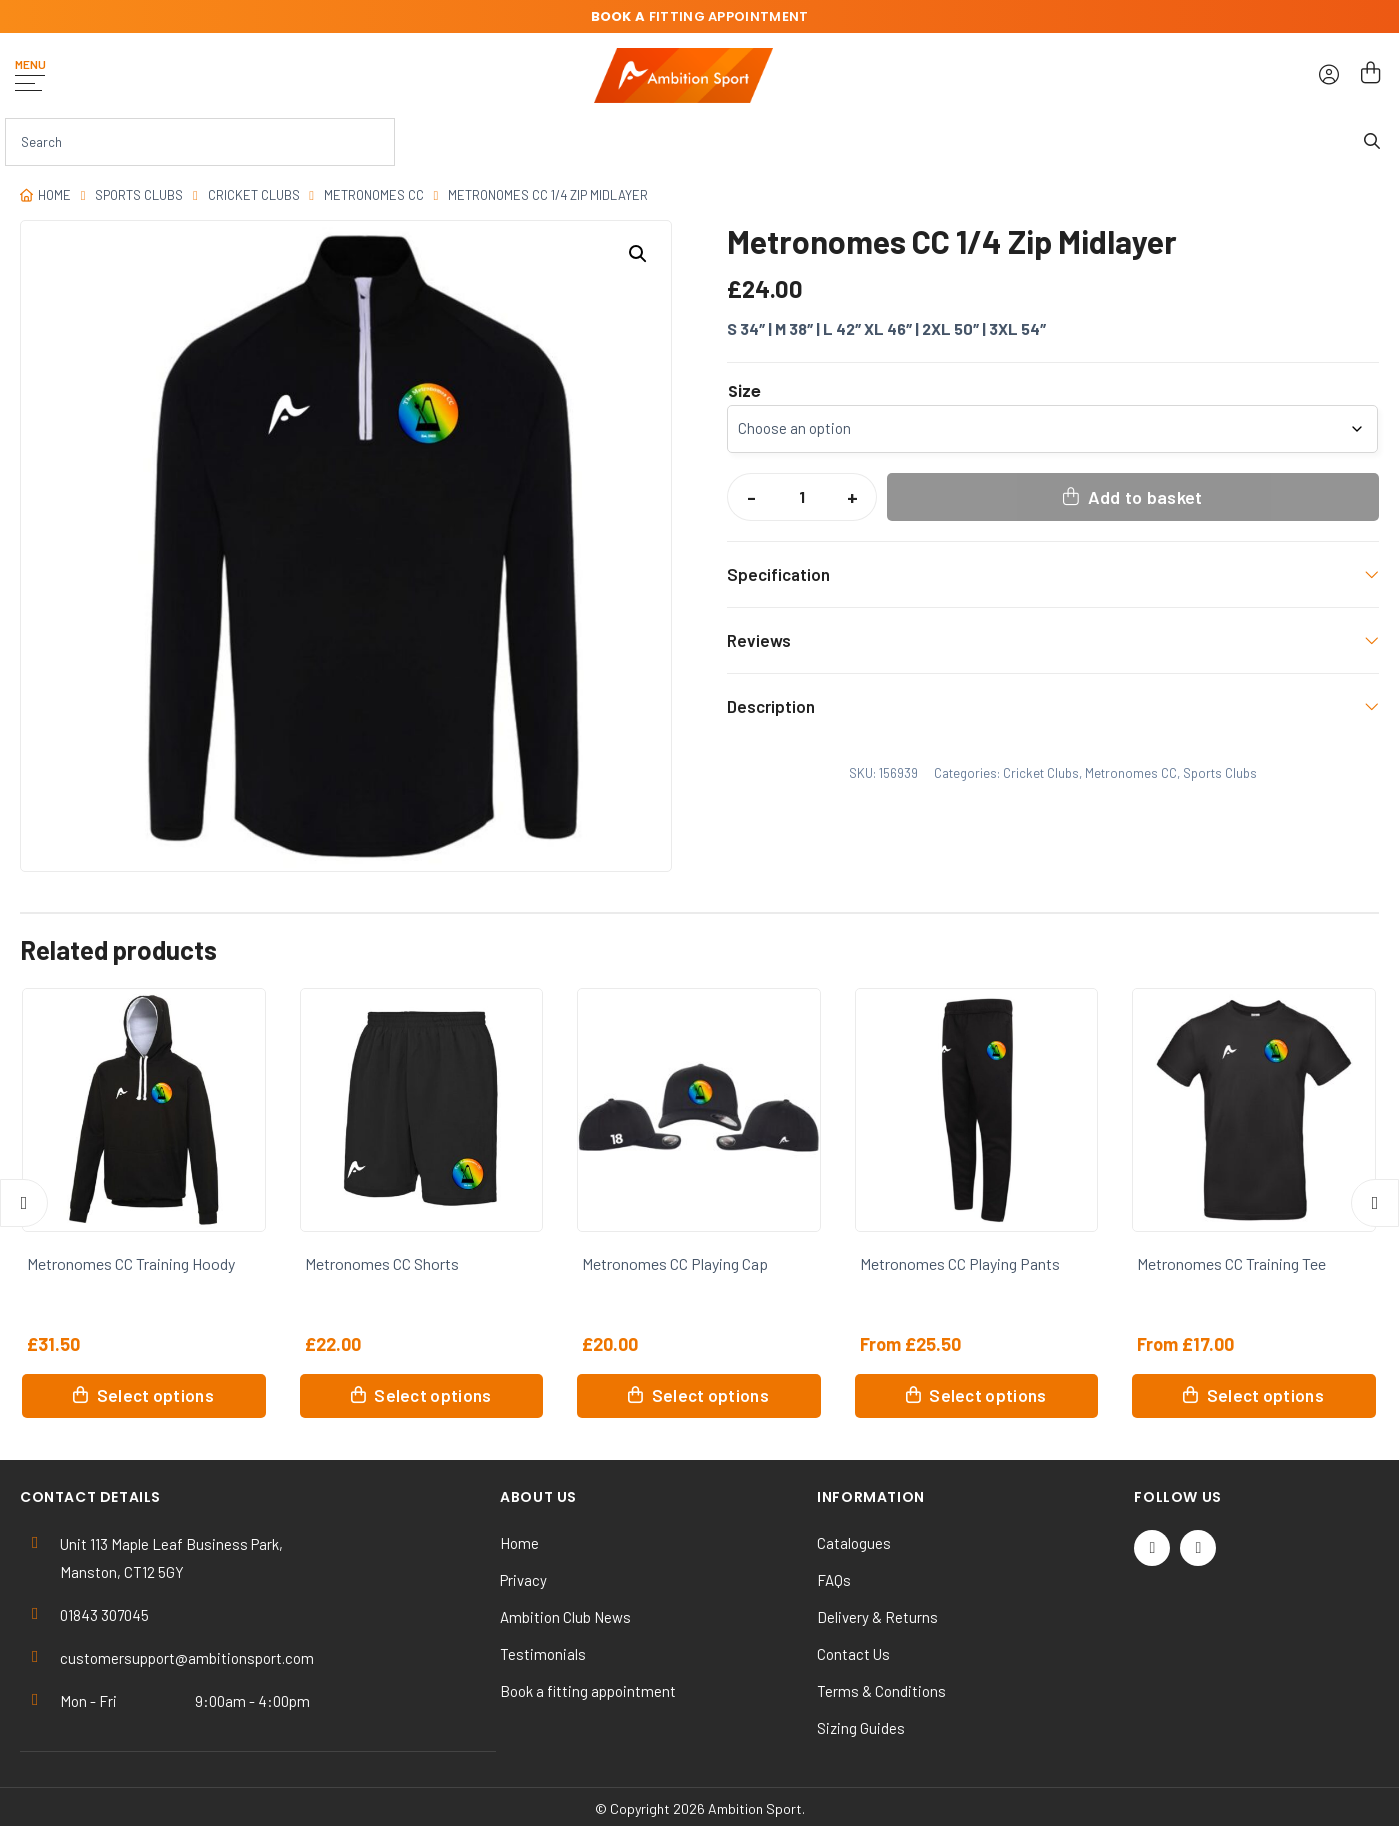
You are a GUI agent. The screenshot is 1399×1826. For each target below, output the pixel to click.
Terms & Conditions (881, 1691)
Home (54, 195)
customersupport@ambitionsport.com (187, 1658)
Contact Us (853, 1654)
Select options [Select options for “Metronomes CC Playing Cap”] (710, 1395)
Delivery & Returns (877, 1617)
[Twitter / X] (1152, 1548)
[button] (638, 254)
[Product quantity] (802, 497)
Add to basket (1145, 497)
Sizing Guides (861, 1728)
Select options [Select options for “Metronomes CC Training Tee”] (1265, 1395)
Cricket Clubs (254, 195)
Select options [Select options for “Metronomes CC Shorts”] (432, 1395)
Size (744, 392)
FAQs (834, 1580)
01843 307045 (104, 1615)
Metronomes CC (374, 195)
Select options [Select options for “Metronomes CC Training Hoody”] (155, 1395)
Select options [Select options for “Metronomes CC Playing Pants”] (987, 1395)
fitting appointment (700, 16)
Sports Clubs (139, 195)
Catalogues (854, 1543)
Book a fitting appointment (588, 1691)
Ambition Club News (565, 1617)
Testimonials (543, 1654)
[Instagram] (1198, 1548)
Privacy (523, 1580)
